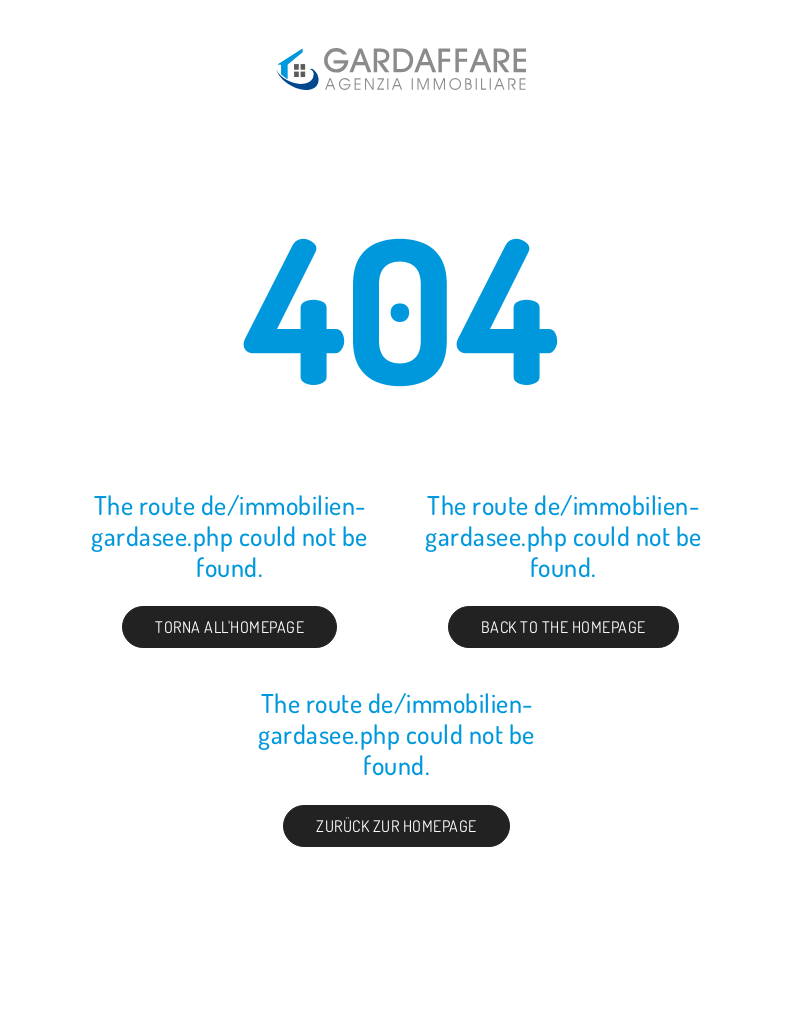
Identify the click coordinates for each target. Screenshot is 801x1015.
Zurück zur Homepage (396, 826)
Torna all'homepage (229, 627)
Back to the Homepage (563, 627)
